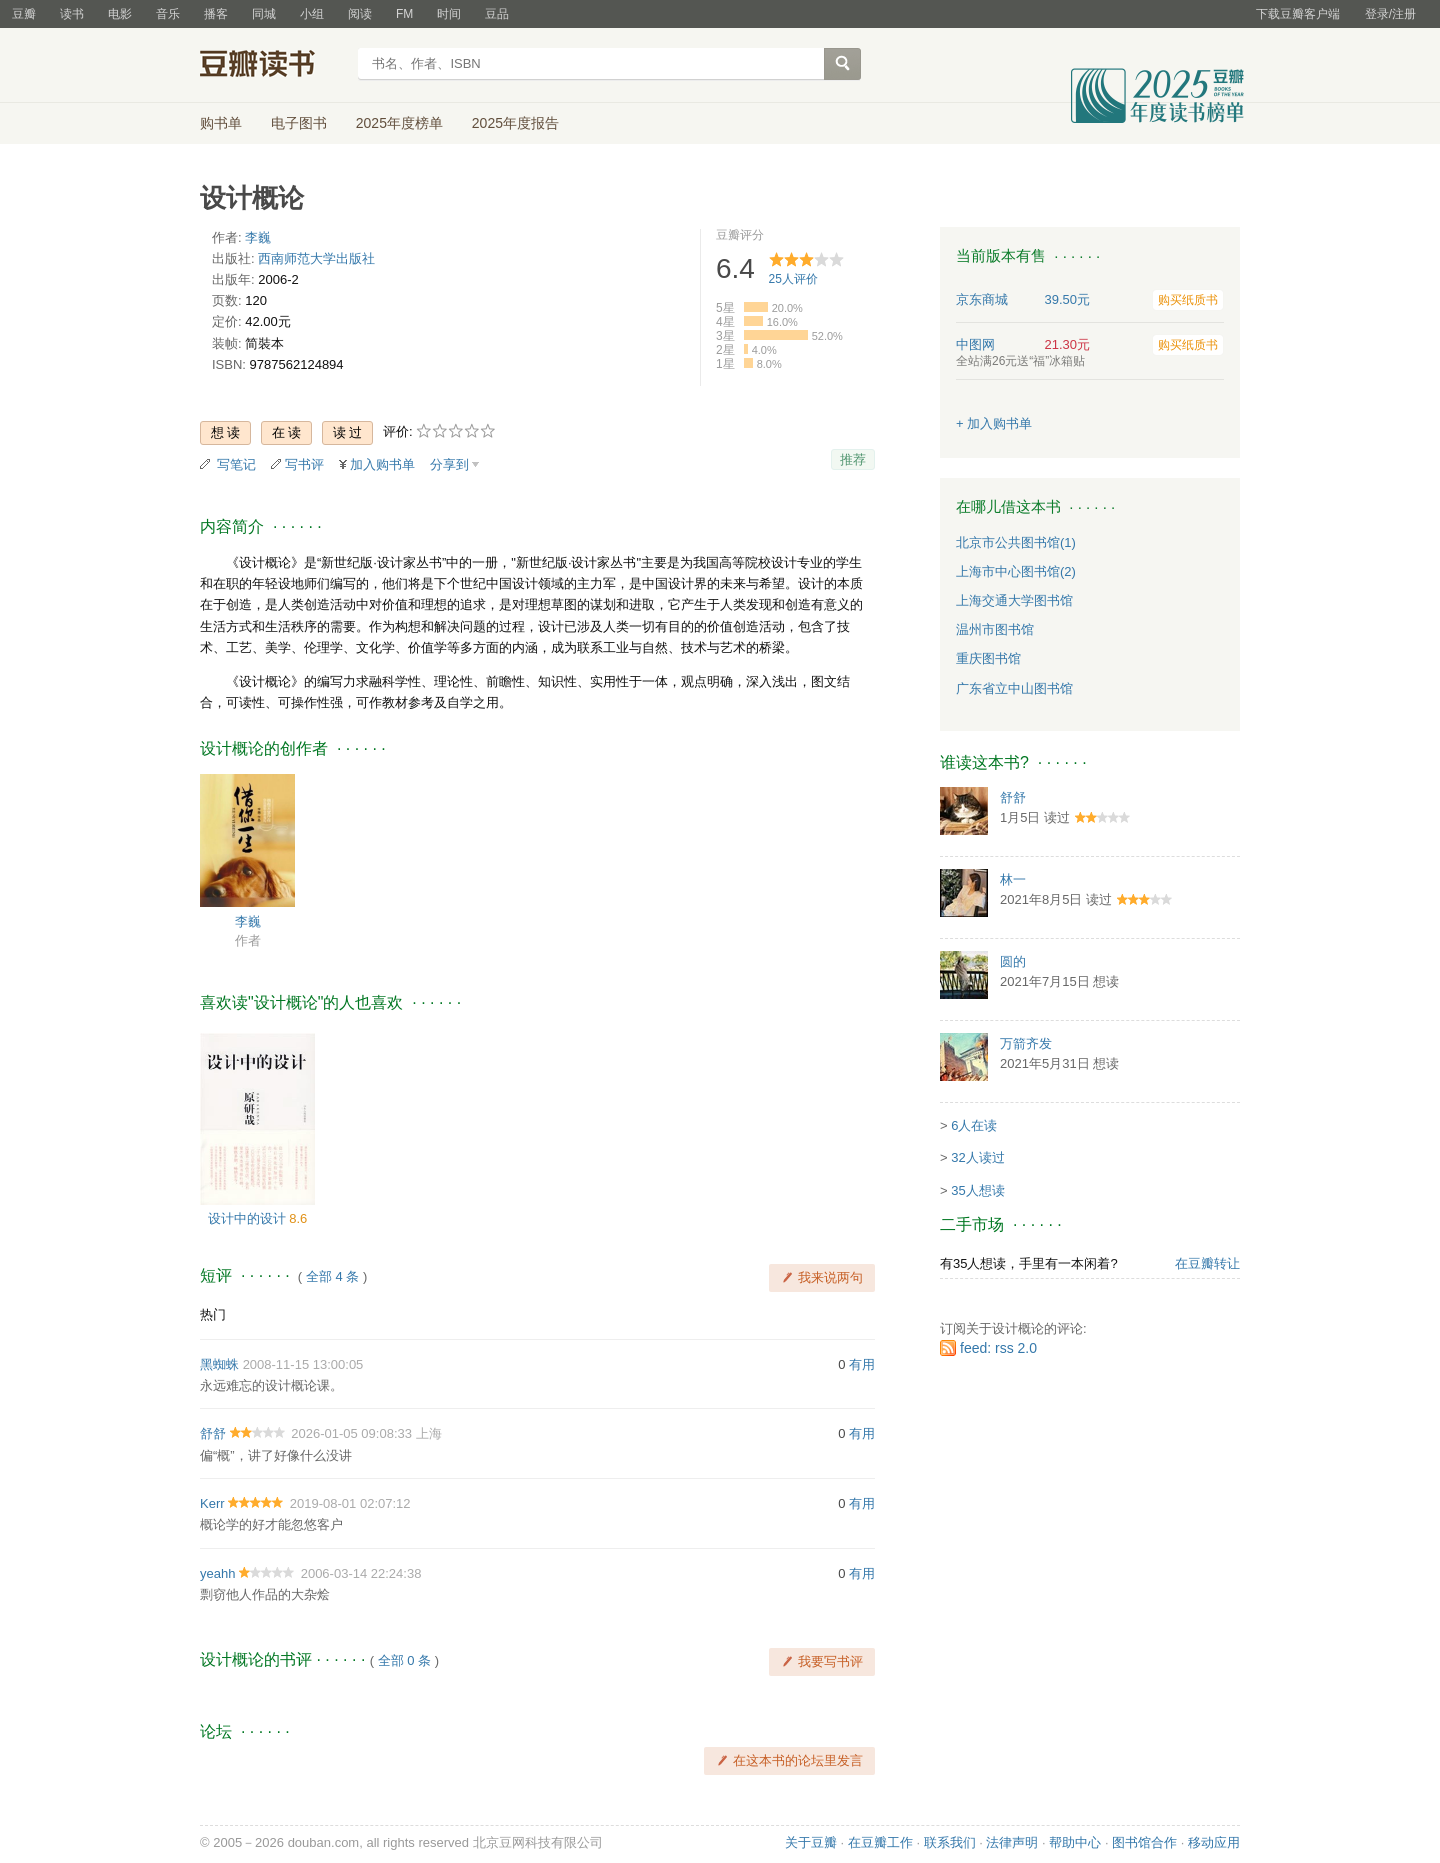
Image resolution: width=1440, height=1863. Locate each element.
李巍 (258, 237)
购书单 (221, 123)
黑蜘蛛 (219, 1364)
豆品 (497, 14)
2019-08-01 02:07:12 (350, 1503)
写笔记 (236, 464)
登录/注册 (1390, 14)
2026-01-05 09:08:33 (351, 1433)
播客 (216, 14)
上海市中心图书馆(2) (1016, 571)
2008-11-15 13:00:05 (303, 1364)
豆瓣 (24, 14)
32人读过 (977, 1157)
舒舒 (213, 1433)
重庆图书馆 (988, 658)
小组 (312, 14)
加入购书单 (382, 464)
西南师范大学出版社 (316, 258)
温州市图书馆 (995, 629)
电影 (120, 14)
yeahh (217, 1573)
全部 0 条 (404, 1660)
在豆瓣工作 (880, 1842)
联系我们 (950, 1842)
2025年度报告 (515, 123)
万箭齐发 (1026, 1043)
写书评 (304, 464)
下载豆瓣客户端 (1298, 14)
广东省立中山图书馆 (1014, 688)
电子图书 (299, 123)
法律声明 (1012, 1842)
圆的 (1013, 961)
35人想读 (977, 1190)
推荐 (853, 459)
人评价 (793, 279)
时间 (449, 14)
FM (404, 14)
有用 (862, 1364)
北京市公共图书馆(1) (1016, 542)
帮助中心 (1075, 1842)
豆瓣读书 (272, 66)
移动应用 (1214, 1842)
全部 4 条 (332, 1276)
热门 (213, 1314)
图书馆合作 (1144, 1842)
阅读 (360, 14)
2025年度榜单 (399, 123)
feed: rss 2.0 (998, 1348)
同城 (264, 14)
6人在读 (974, 1125)
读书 (72, 14)
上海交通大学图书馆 (1014, 600)
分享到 (449, 464)
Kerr (212, 1503)
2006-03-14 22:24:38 (361, 1573)
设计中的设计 (249, 1218)
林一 (1013, 879)
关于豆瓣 (811, 1842)
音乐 (168, 14)
